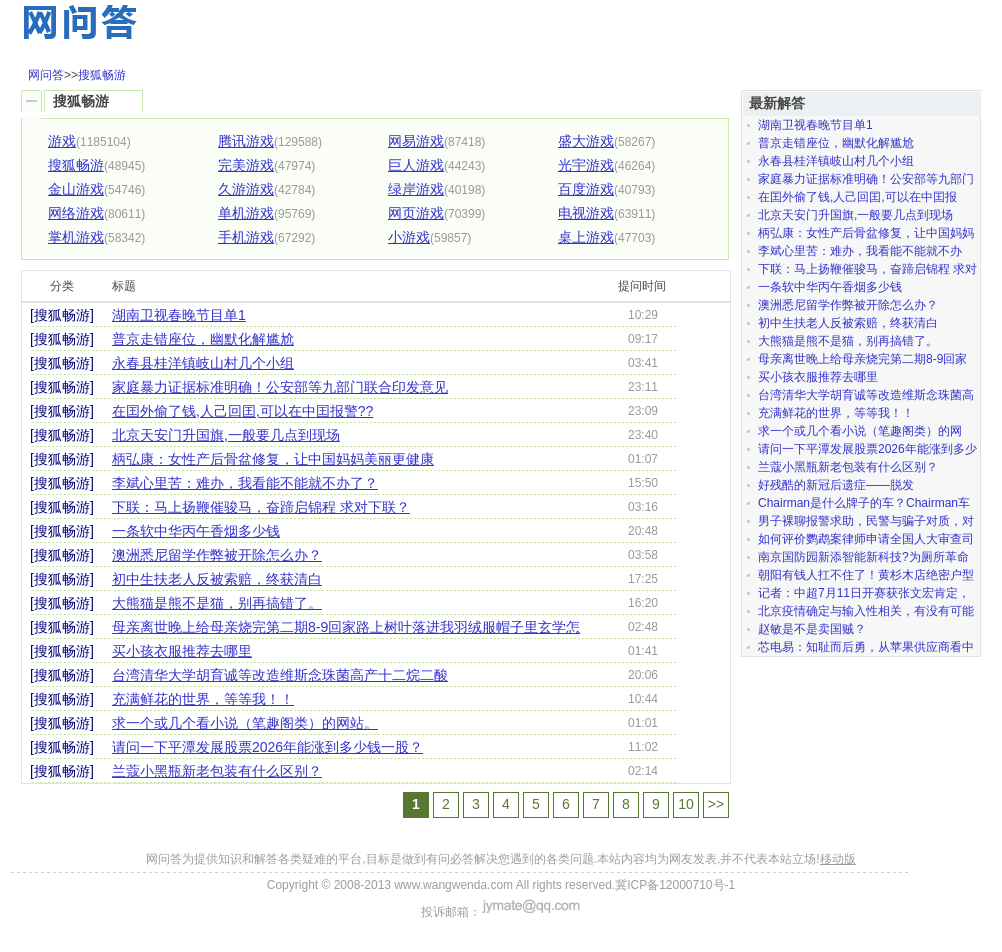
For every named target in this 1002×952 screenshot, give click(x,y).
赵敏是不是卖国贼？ (812, 629)
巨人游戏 (416, 165)
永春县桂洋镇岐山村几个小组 (203, 363)
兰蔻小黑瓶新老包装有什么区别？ (217, 771)
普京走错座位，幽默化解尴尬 (203, 339)
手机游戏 (246, 237)
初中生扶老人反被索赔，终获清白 (217, 579)
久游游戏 (246, 189)
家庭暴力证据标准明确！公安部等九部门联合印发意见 (280, 387)
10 (686, 804)
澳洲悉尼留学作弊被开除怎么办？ (217, 555)
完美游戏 (246, 165)
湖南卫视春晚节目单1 (179, 315)
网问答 (46, 75)
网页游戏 (416, 213)
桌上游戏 (586, 237)
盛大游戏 (586, 141)
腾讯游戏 (246, 141)
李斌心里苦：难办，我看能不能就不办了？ (245, 483)
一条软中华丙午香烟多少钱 (196, 531)
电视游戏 (586, 213)
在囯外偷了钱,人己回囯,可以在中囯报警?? (242, 411)
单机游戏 (246, 213)
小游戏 (409, 237)
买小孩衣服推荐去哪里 (182, 651)
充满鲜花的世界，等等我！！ (203, 699)
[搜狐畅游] (62, 315)
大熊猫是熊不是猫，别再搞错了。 (217, 603)
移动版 (838, 859)
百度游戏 (586, 189)
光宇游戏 (586, 165)
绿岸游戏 (416, 189)
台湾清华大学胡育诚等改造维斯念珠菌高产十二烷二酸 (280, 675)
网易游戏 (416, 141)
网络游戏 (76, 213)
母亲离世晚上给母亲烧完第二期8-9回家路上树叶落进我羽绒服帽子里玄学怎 (346, 627)
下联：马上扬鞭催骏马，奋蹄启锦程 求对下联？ (261, 507)
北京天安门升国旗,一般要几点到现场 (226, 435)
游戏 (62, 141)
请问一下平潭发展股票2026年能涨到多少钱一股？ (267, 747)
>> (716, 804)
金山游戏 (76, 189)
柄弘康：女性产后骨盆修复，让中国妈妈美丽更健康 (273, 459)
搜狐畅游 (102, 75)
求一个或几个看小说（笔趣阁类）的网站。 (245, 723)
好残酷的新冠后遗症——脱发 (836, 485)
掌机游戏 (76, 237)
